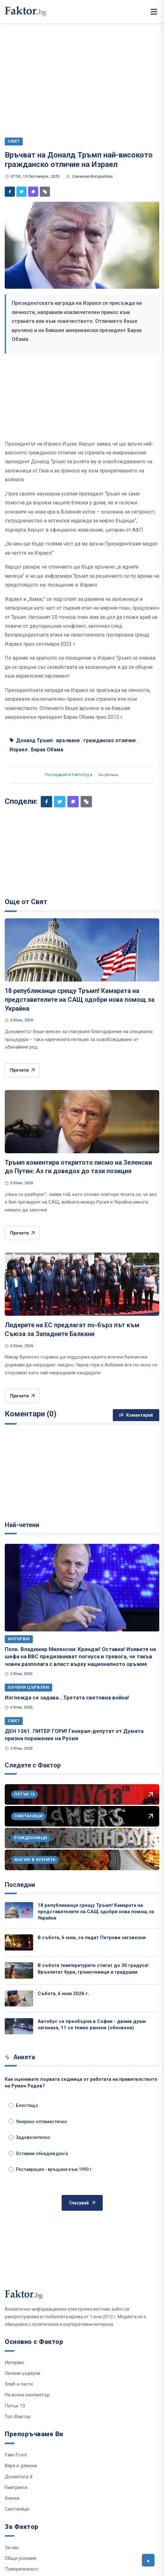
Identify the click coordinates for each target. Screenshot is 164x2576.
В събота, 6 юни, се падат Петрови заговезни (92, 1937)
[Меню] (154, 11)
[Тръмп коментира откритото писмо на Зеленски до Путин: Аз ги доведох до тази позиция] (82, 1121)
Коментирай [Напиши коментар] (136, 1415)
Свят (14, 1720)
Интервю (19, 1638)
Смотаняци (17, 2509)
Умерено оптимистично (38, 2121)
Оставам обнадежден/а (38, 2153)
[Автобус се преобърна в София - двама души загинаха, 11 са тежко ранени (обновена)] (19, 2026)
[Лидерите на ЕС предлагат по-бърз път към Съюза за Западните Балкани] (82, 1284)
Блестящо (23, 2105)
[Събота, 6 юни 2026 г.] (19, 1998)
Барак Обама (47, 750)
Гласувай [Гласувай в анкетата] (82, 2203)
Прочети (22, 1070)
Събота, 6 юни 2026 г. (63, 1993)
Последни (20, 1885)
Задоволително (29, 2137)
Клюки (12, 2498)
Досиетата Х (19, 2477)
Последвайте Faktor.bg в (82, 774)
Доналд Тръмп (34, 740)
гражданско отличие (109, 740)
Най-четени (22, 1525)
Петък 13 (15, 2406)
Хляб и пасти (19, 2384)
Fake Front (16, 2455)
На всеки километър (27, 2395)
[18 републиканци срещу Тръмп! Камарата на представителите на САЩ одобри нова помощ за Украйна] (82, 950)
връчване (68, 740)
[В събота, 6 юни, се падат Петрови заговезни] (19, 1942)
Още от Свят (26, 902)
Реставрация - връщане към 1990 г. (51, 2169)
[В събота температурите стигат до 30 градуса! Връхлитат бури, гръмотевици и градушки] (19, 1970)
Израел (18, 750)
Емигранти (16, 2487)
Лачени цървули (28, 1687)
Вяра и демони (21, 2465)
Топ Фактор (18, 2416)
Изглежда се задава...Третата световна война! (67, 1697)
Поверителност (21, 2569)
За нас (12, 2547)
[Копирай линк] (45, 192)
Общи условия (20, 2558)
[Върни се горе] (148, 2560)
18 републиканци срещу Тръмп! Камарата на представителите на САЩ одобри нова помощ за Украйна (80, 999)
